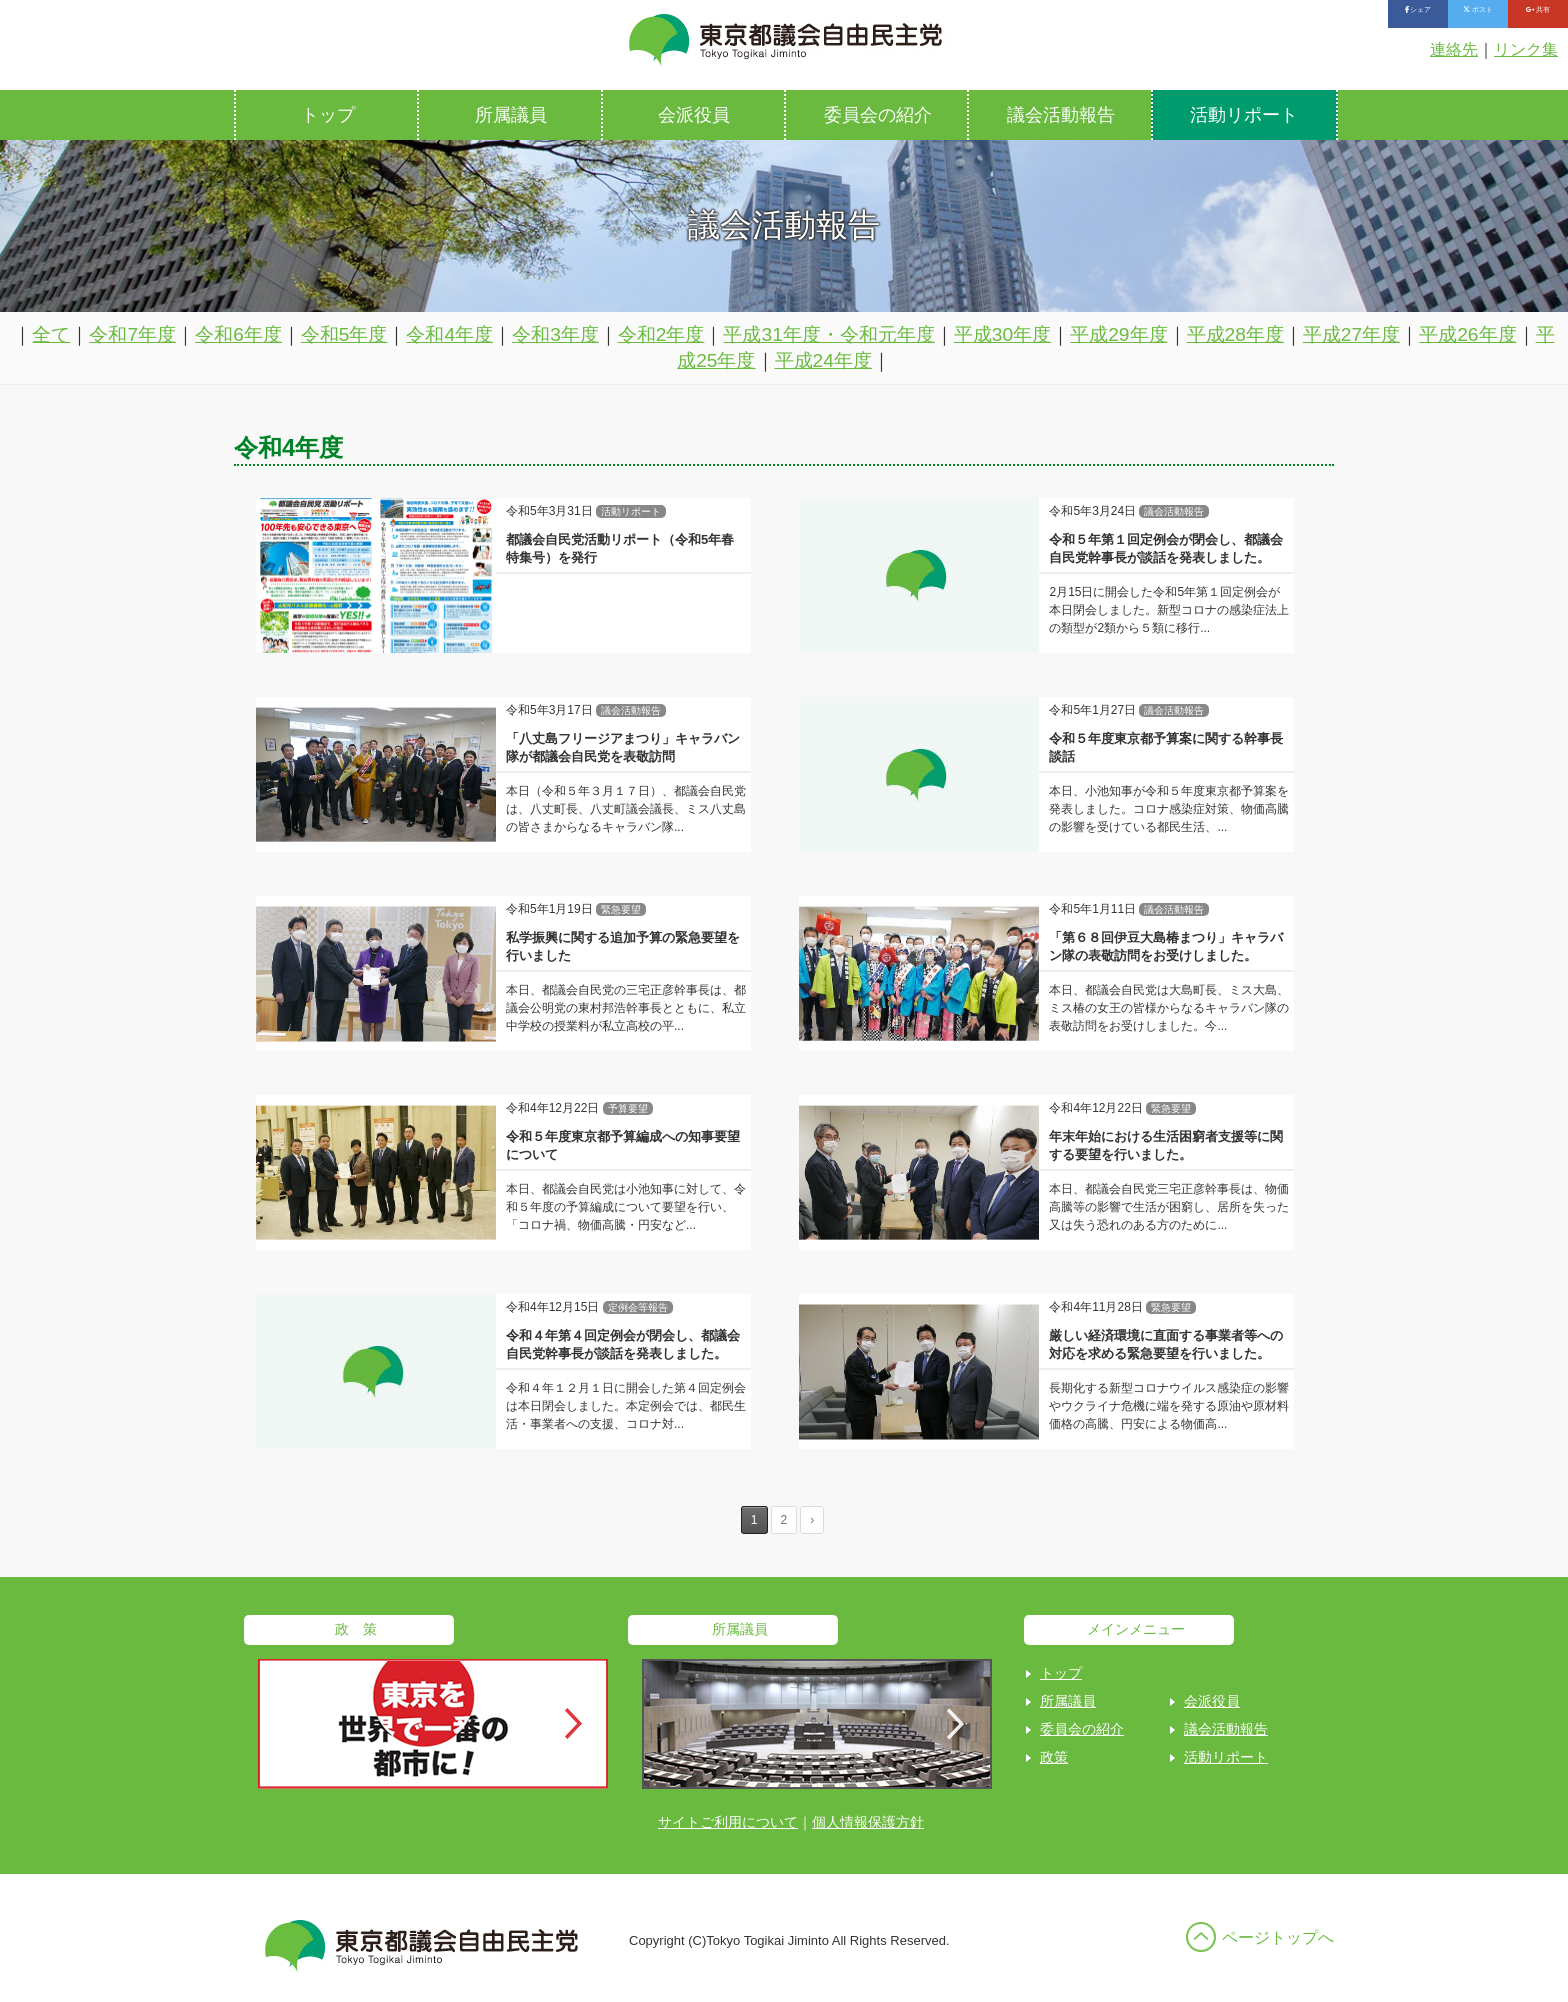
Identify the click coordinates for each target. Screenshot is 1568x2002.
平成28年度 (1235, 334)
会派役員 (694, 115)
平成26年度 (1467, 334)
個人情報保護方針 (868, 1822)
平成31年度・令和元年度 (828, 334)
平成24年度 (823, 360)
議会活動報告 (1061, 115)
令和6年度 (238, 334)
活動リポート (1244, 115)
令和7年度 (132, 334)
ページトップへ (1278, 1937)
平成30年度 (1002, 334)
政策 (1054, 1757)
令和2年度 (661, 334)
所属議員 (511, 115)
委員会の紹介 (878, 115)
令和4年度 (449, 334)
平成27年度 (1351, 334)
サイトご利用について (728, 1822)
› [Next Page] (812, 1520)
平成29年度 (1118, 334)
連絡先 (1454, 49)
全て (51, 334)
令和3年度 (555, 334)
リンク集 (1526, 49)
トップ (328, 115)
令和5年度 (344, 334)
